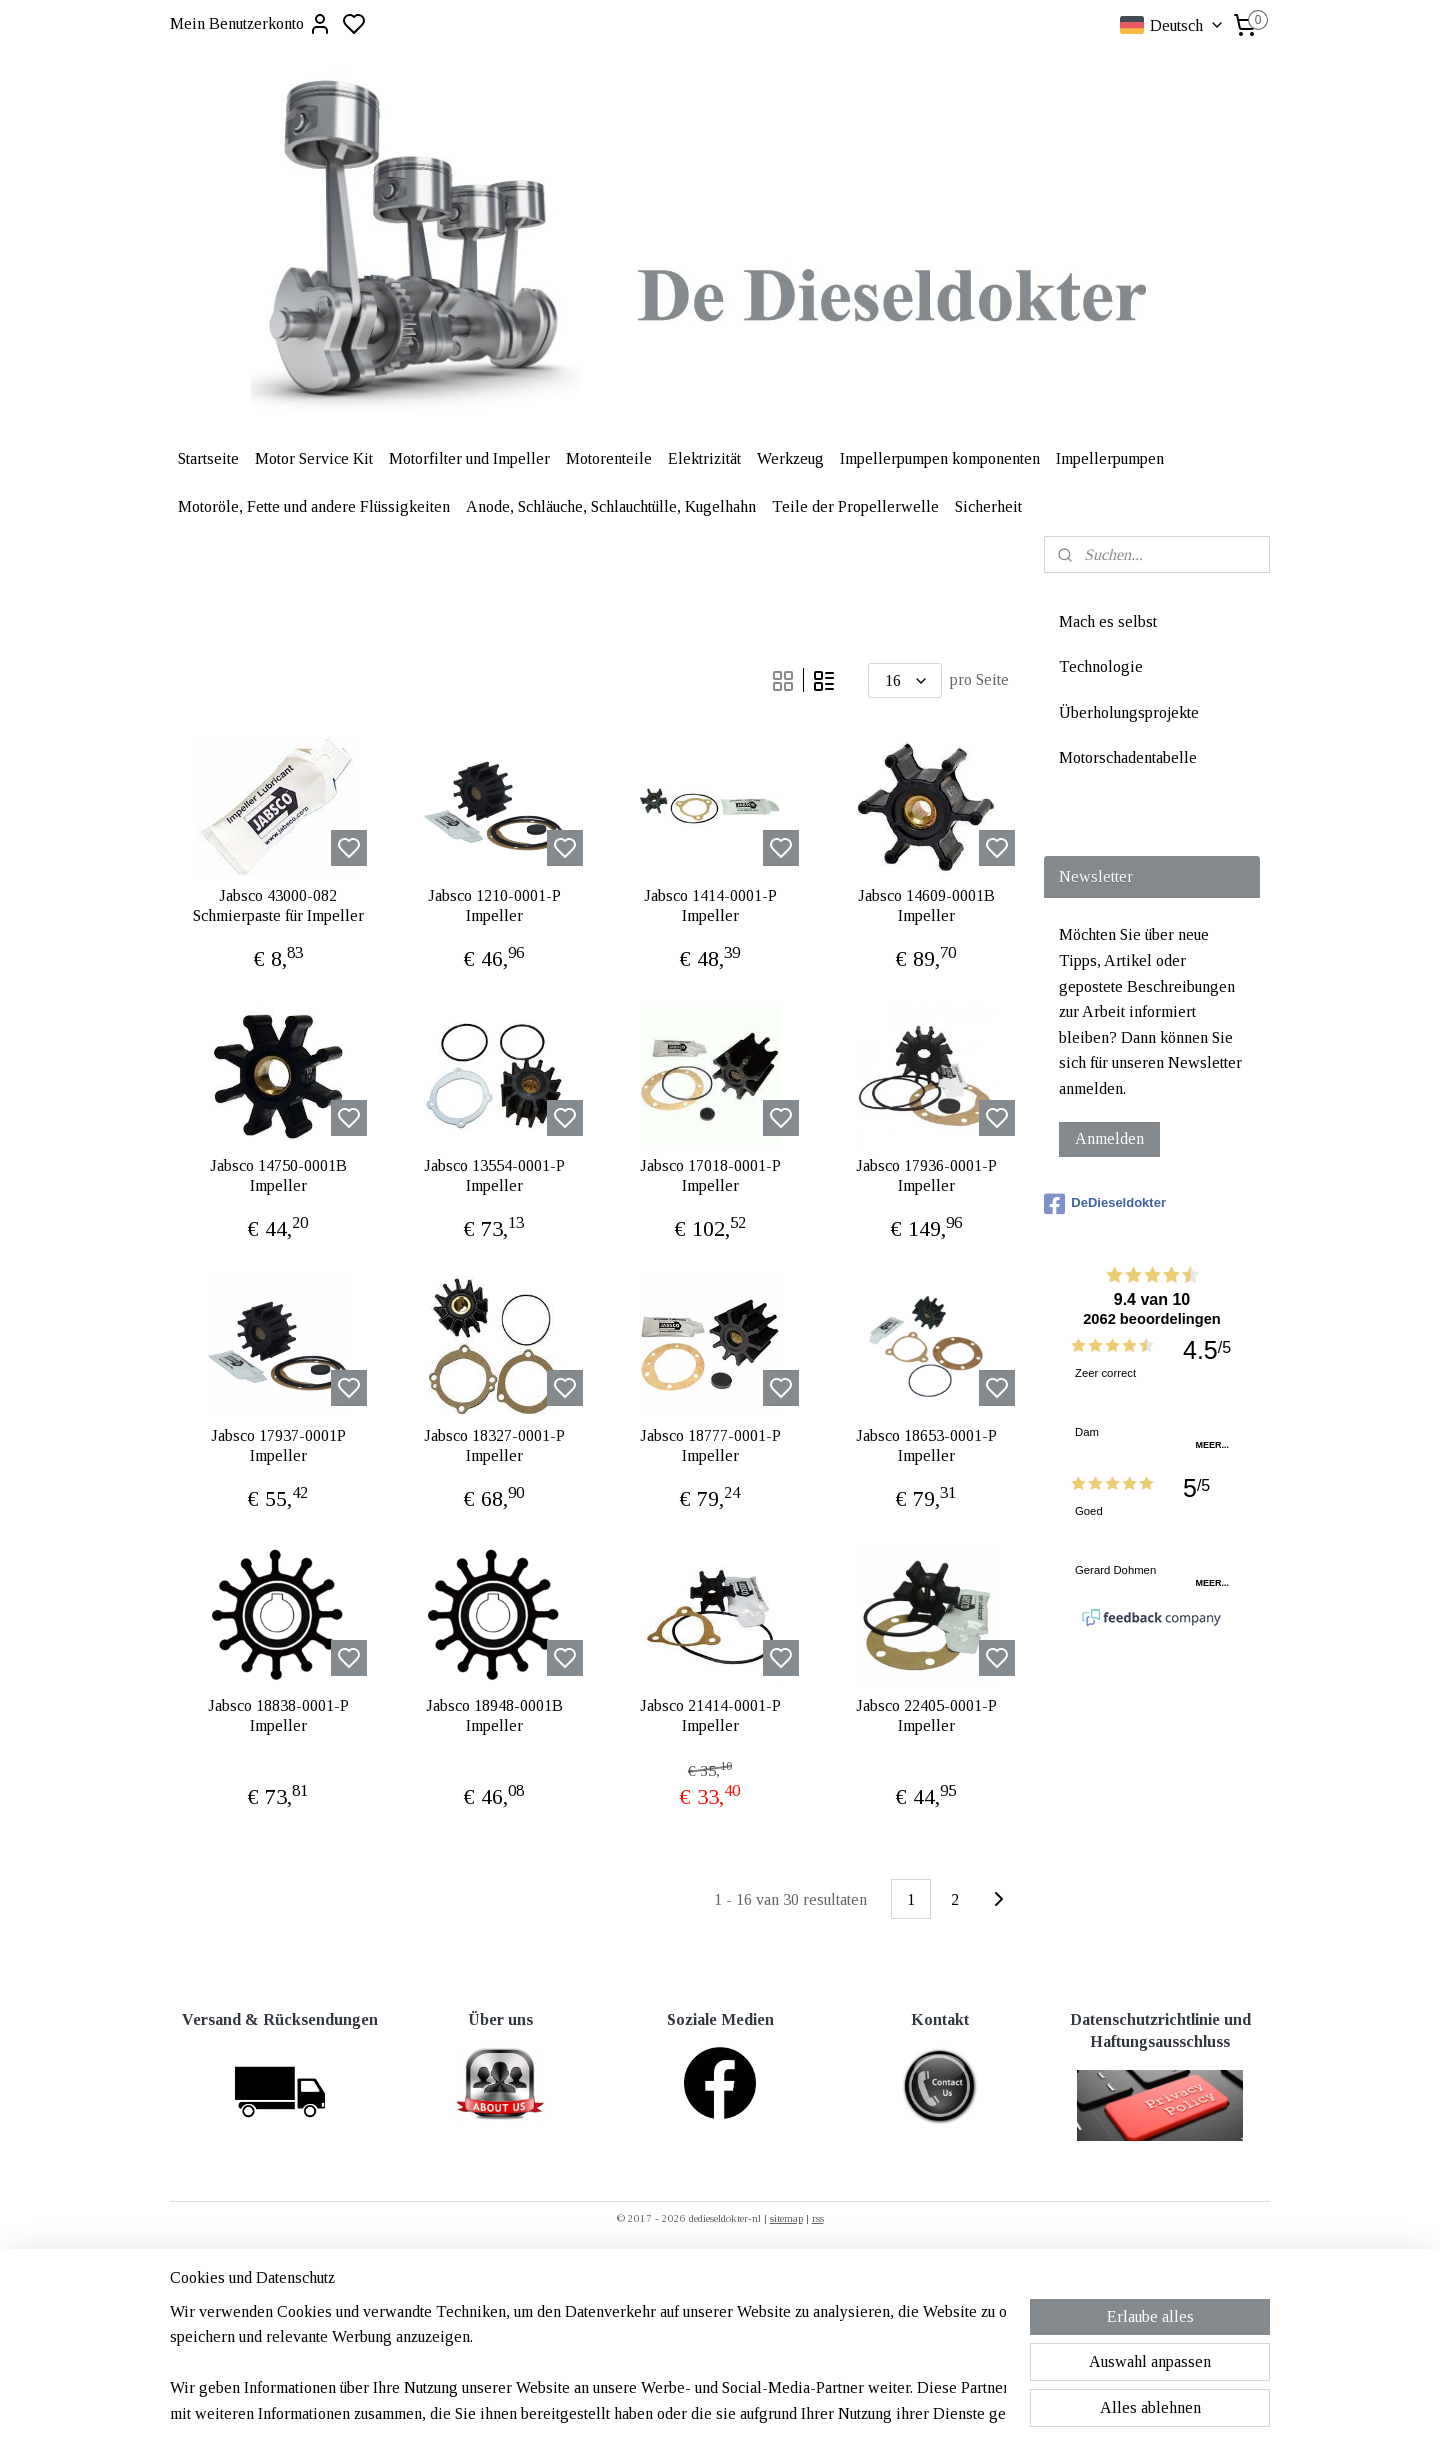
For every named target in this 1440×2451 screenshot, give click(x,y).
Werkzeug (790, 458)
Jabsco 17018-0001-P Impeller (710, 1175)
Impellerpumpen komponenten (940, 458)
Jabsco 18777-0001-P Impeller (710, 1445)
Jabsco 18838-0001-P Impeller (278, 1715)
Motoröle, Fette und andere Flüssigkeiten (314, 506)
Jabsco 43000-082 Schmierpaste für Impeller (278, 905)
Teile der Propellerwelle (855, 506)
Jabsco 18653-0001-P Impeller (926, 1445)
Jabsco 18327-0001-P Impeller (494, 1445)
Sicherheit (988, 506)
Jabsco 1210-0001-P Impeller (494, 905)
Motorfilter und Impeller (469, 458)
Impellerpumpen (1110, 458)
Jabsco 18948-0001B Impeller (494, 1715)
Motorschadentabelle (1128, 757)
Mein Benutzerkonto (251, 24)
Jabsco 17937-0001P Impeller (278, 1445)
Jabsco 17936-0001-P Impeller (926, 1175)
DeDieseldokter (1105, 1204)
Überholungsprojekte (1129, 712)
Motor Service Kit (314, 458)
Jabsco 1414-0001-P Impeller (710, 905)
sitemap (786, 2218)
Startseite (208, 458)
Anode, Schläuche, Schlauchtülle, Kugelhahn (611, 506)
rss (818, 2218)
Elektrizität (704, 458)
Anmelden (1109, 1138)
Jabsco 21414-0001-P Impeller (710, 1715)
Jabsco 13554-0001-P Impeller (494, 1175)
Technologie (1101, 666)
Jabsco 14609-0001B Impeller (926, 905)
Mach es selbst (1108, 621)
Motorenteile (609, 458)
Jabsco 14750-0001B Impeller (278, 1175)
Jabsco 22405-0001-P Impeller (926, 1715)
